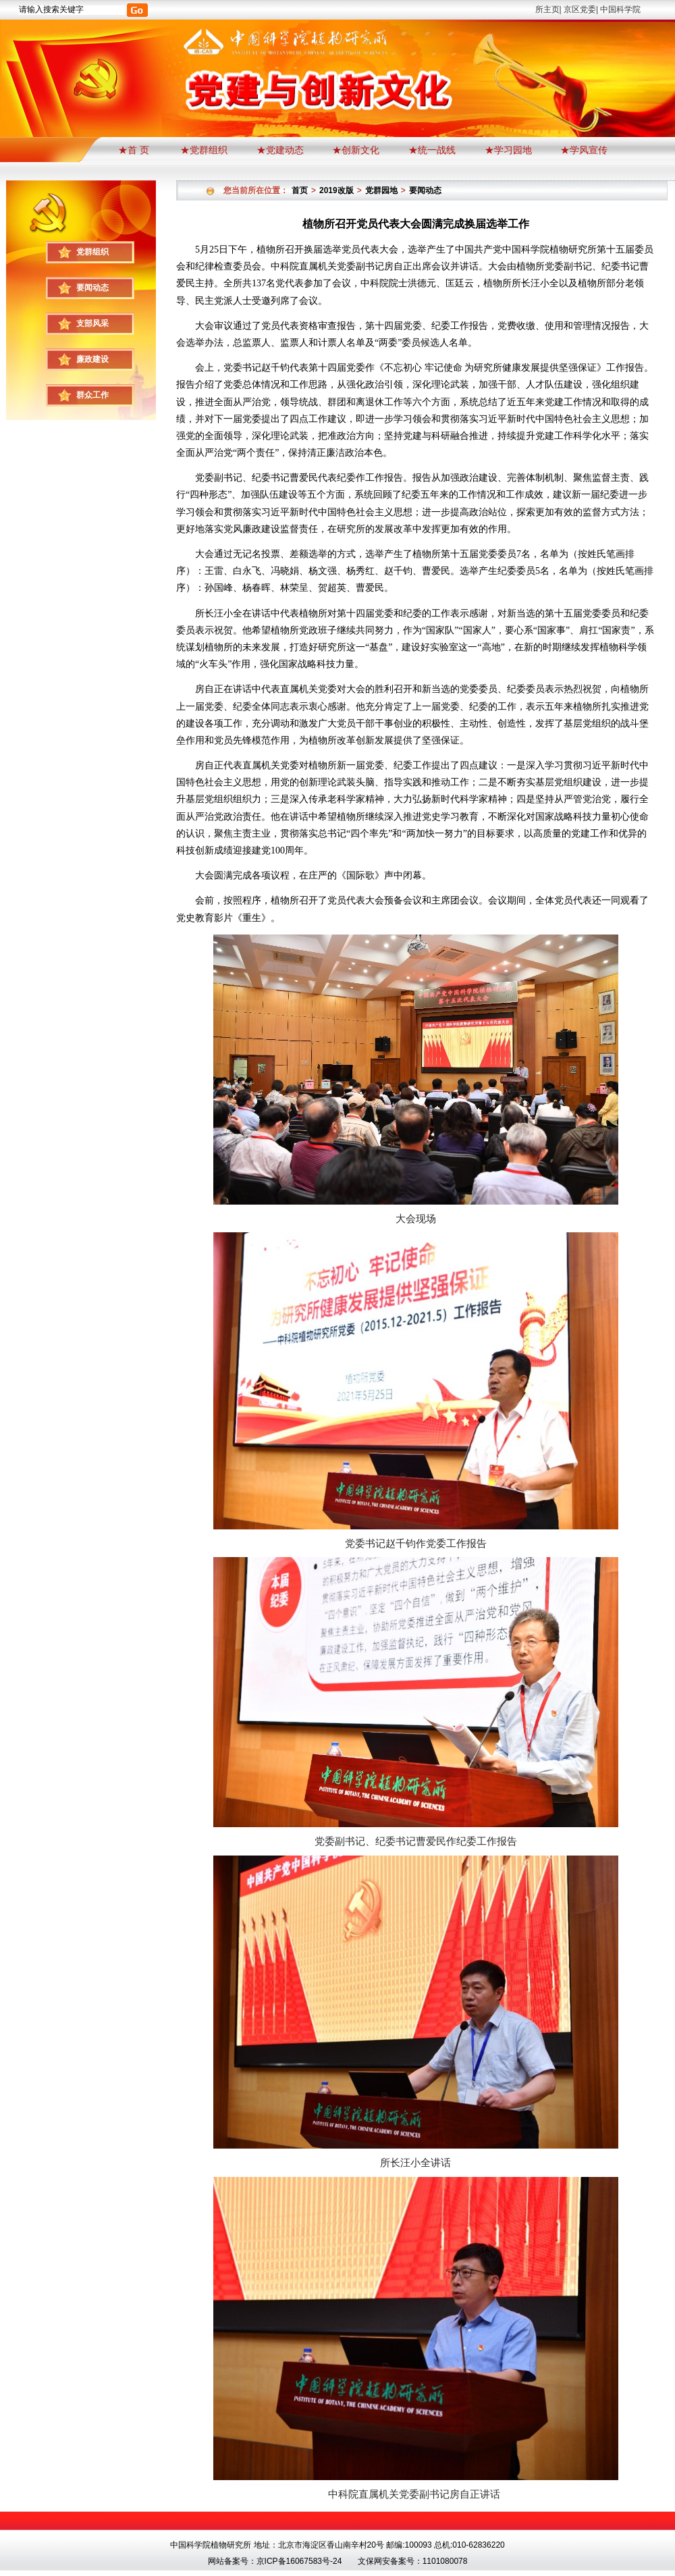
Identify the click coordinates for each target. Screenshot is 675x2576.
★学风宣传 (584, 149)
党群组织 (92, 252)
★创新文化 (355, 149)
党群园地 (381, 190)
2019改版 (336, 190)
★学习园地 (508, 149)
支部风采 (92, 323)
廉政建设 (92, 359)
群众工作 (92, 395)
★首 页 (135, 149)
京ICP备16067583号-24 (299, 2561)
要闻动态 (92, 287)
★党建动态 (280, 149)
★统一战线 (432, 149)
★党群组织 (203, 149)
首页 (300, 190)
